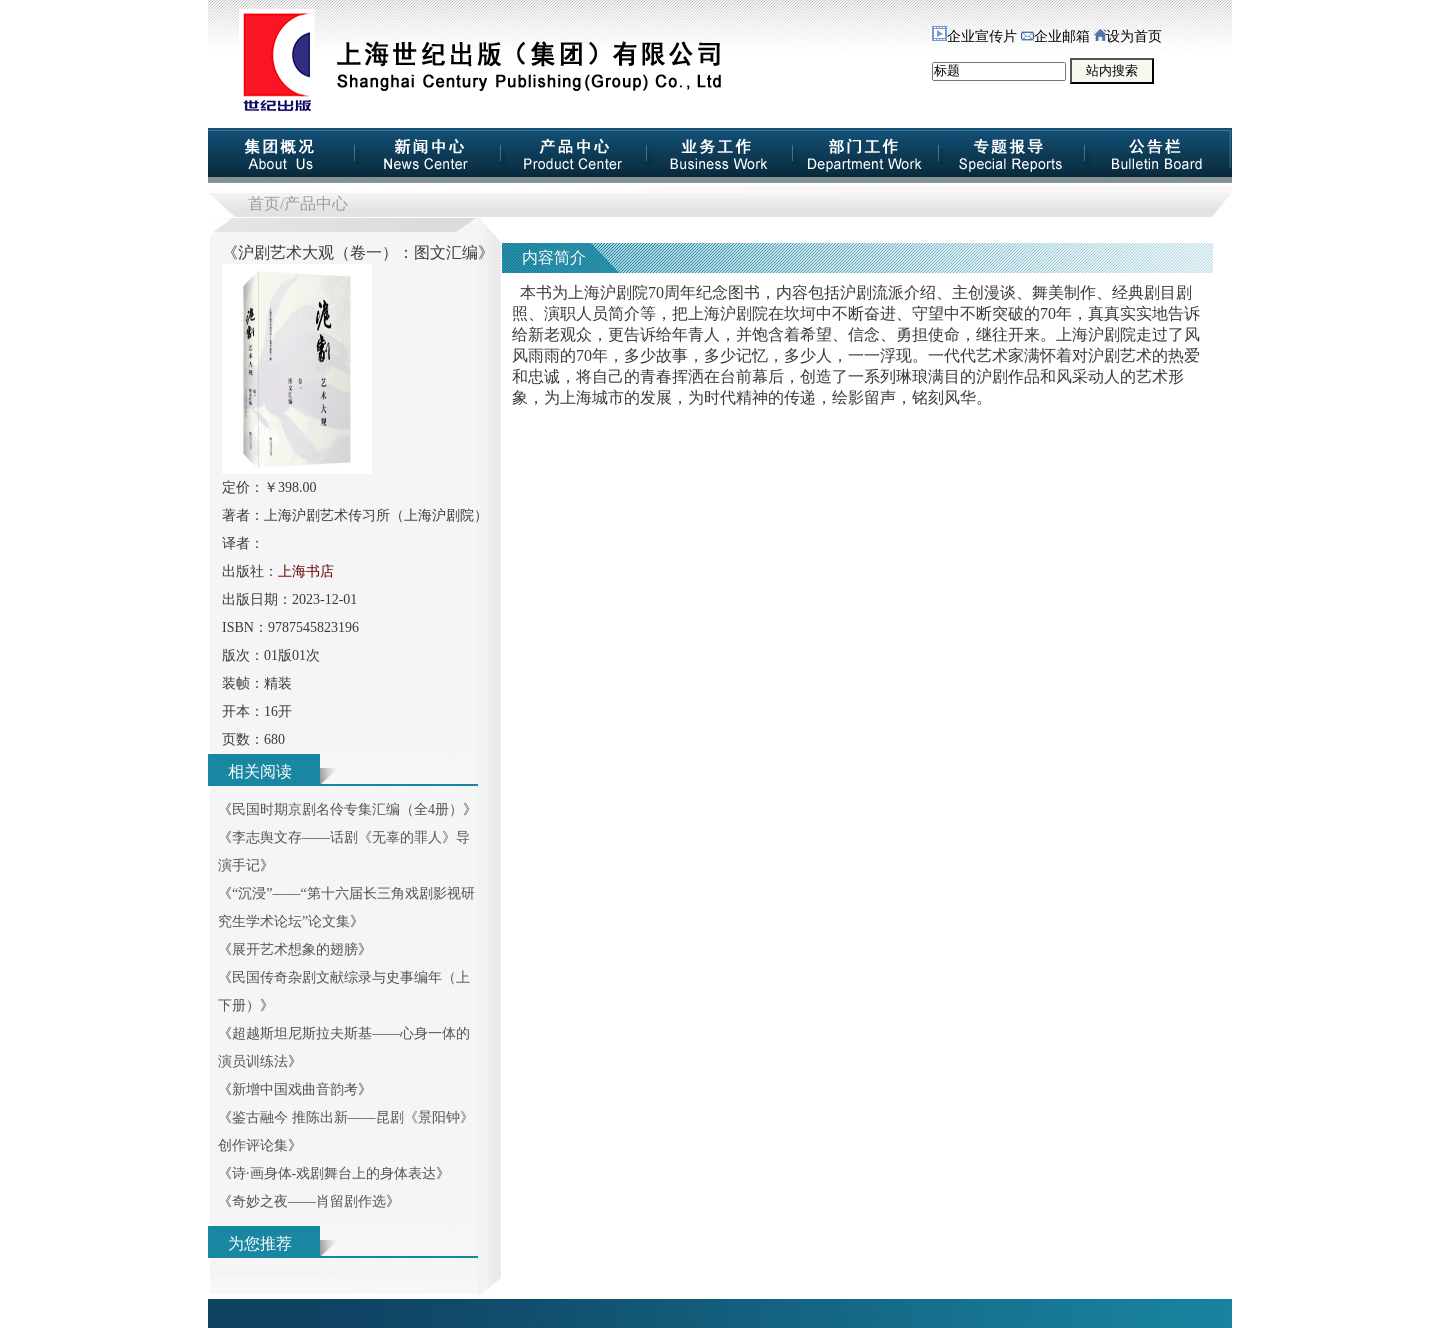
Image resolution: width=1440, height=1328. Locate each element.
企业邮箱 (1055, 36)
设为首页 (1128, 36)
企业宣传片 (974, 36)
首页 (264, 203)
